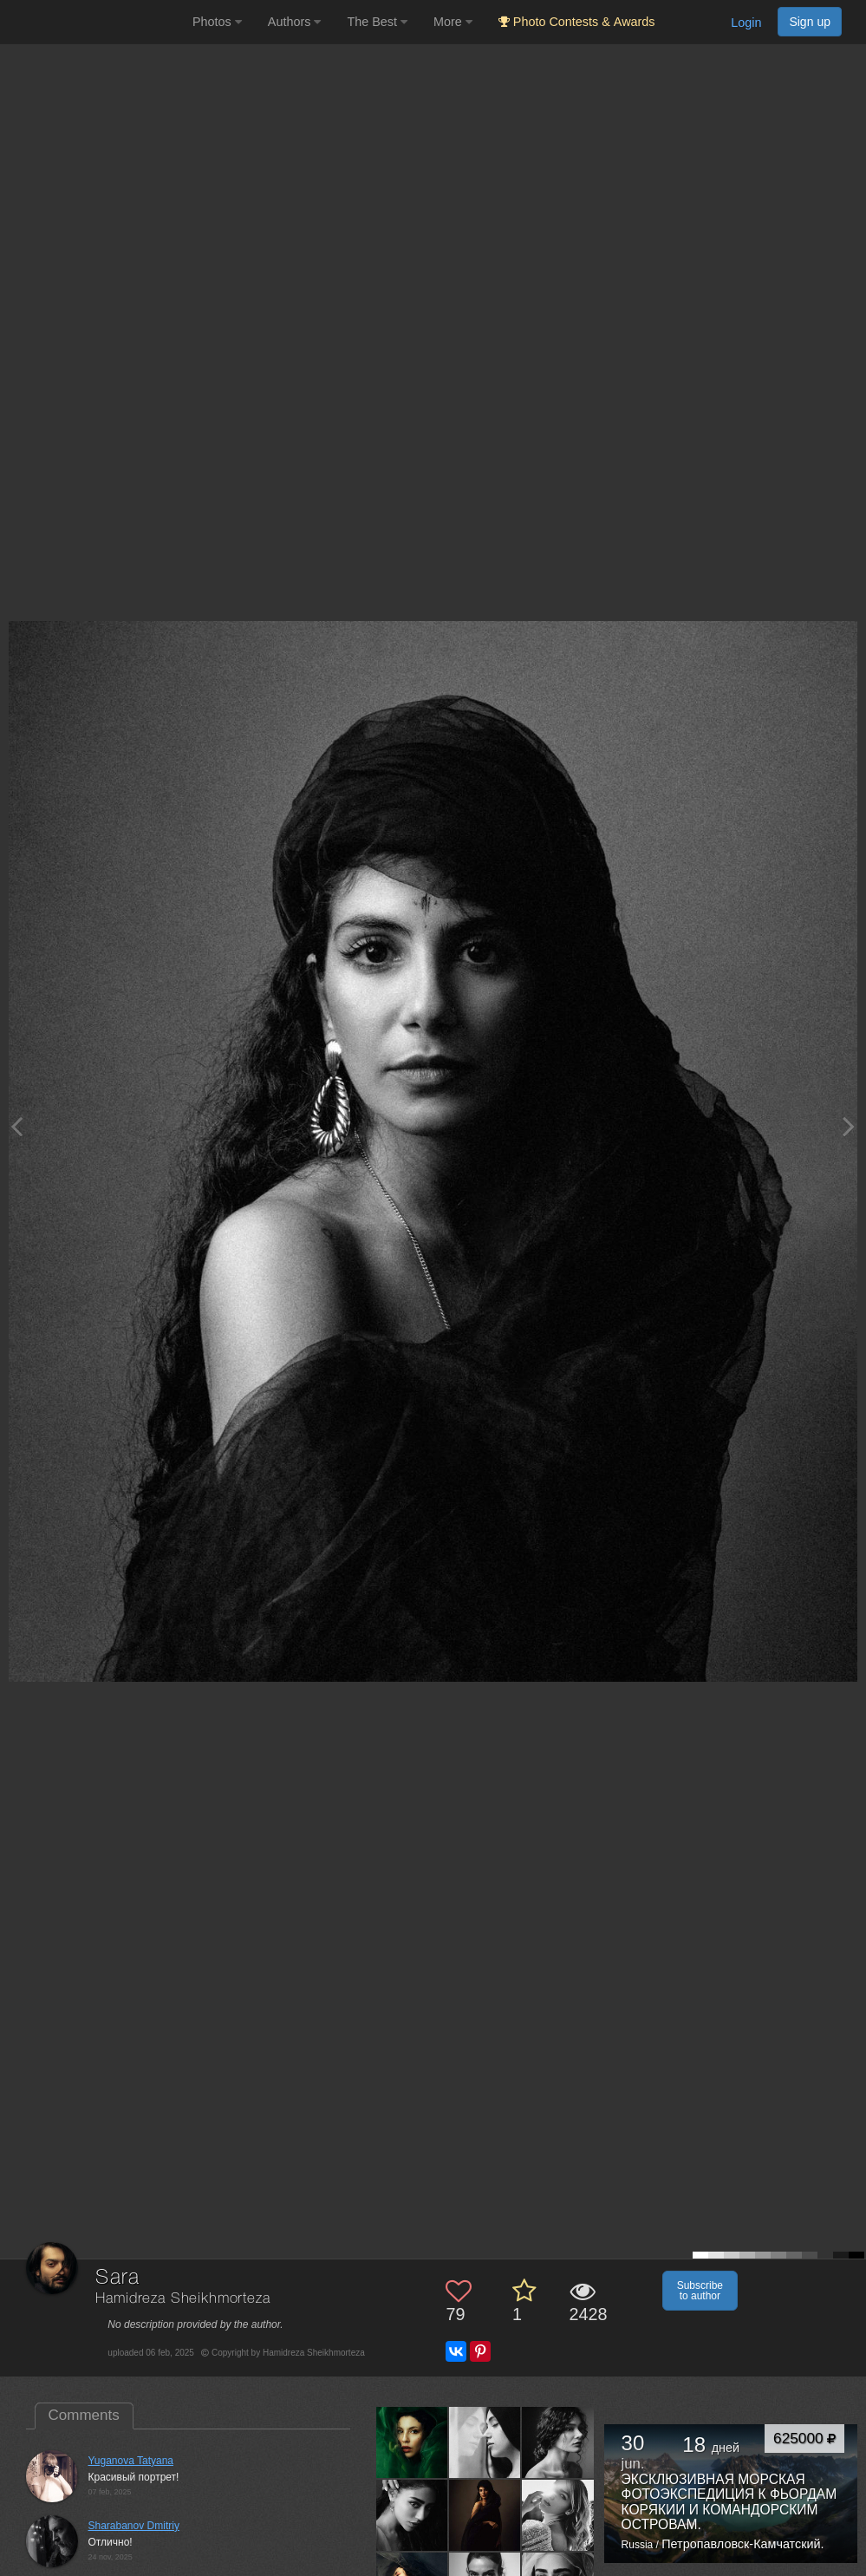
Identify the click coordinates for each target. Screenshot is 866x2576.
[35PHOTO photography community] (94, 22)
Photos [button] (217, 22)
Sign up (809, 22)
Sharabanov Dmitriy (133, 2526)
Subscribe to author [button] (700, 2290)
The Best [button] (377, 22)
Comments (84, 2415)
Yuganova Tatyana (131, 2461)
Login (746, 22)
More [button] (452, 22)
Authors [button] (295, 22)
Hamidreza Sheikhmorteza (182, 2298)
